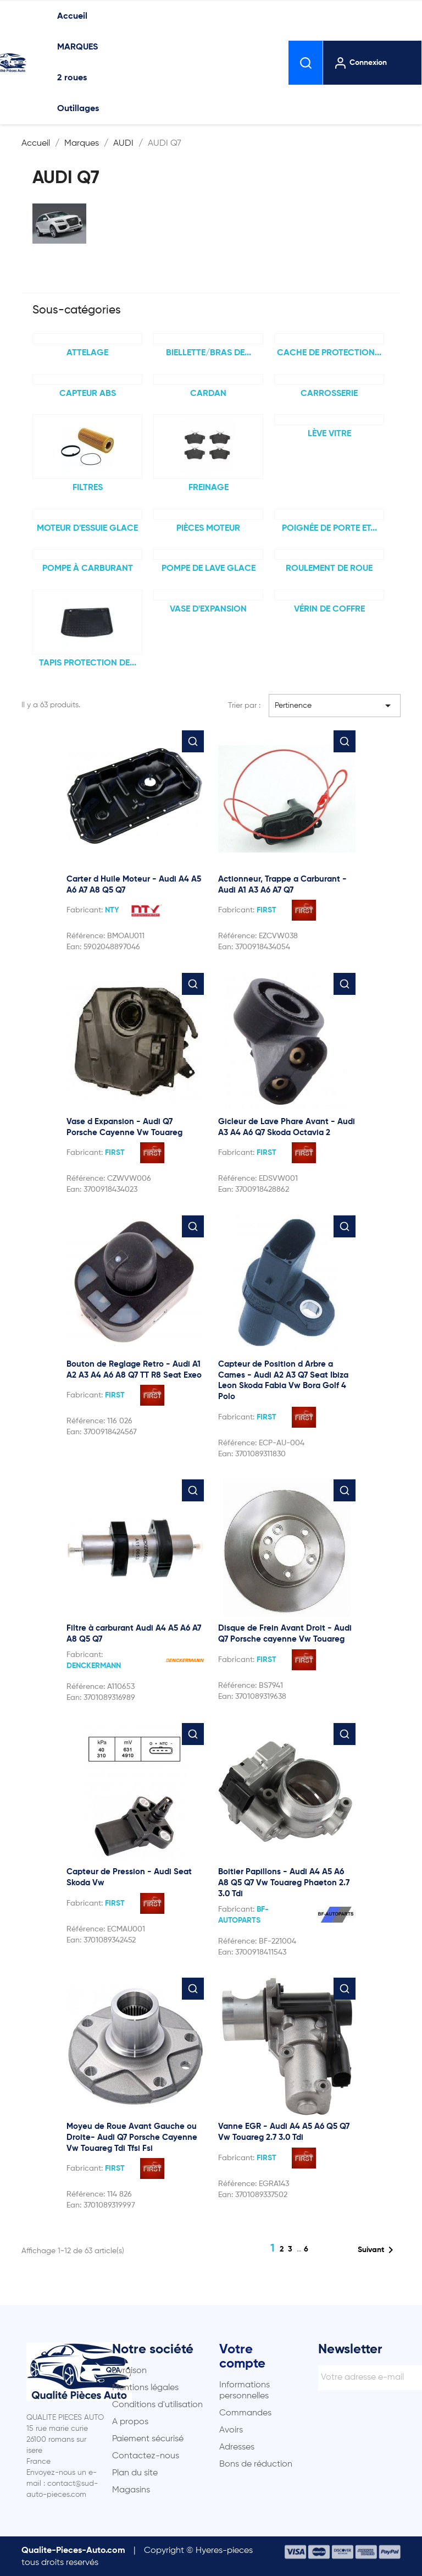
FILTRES (88, 487)
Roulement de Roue (329, 568)
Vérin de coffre (329, 609)
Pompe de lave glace (209, 568)
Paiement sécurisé (148, 2439)
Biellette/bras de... (208, 353)
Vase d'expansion (208, 609)
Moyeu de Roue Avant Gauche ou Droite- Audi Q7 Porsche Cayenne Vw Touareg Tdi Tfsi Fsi (131, 2137)
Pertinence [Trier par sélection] (335, 705)
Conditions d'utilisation (157, 2405)
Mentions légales (145, 2388)
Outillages (78, 108)
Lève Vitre (329, 434)
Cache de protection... (329, 353)
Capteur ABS (87, 393)
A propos (130, 2422)
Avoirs (231, 2430)
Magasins (131, 2490)
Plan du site (135, 2473)
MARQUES (77, 47)
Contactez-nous (145, 2456)
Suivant (377, 2249)
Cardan (208, 393)
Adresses (236, 2447)
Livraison (129, 2370)
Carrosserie (329, 393)
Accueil (72, 16)
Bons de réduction (255, 2464)
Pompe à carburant (87, 568)
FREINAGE (208, 487)
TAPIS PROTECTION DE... (87, 663)
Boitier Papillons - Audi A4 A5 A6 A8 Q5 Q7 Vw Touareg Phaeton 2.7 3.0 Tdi (283, 1883)
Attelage (87, 353)
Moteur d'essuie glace (87, 528)
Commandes (245, 2413)
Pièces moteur (208, 528)
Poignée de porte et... (329, 528)
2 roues (72, 78)
